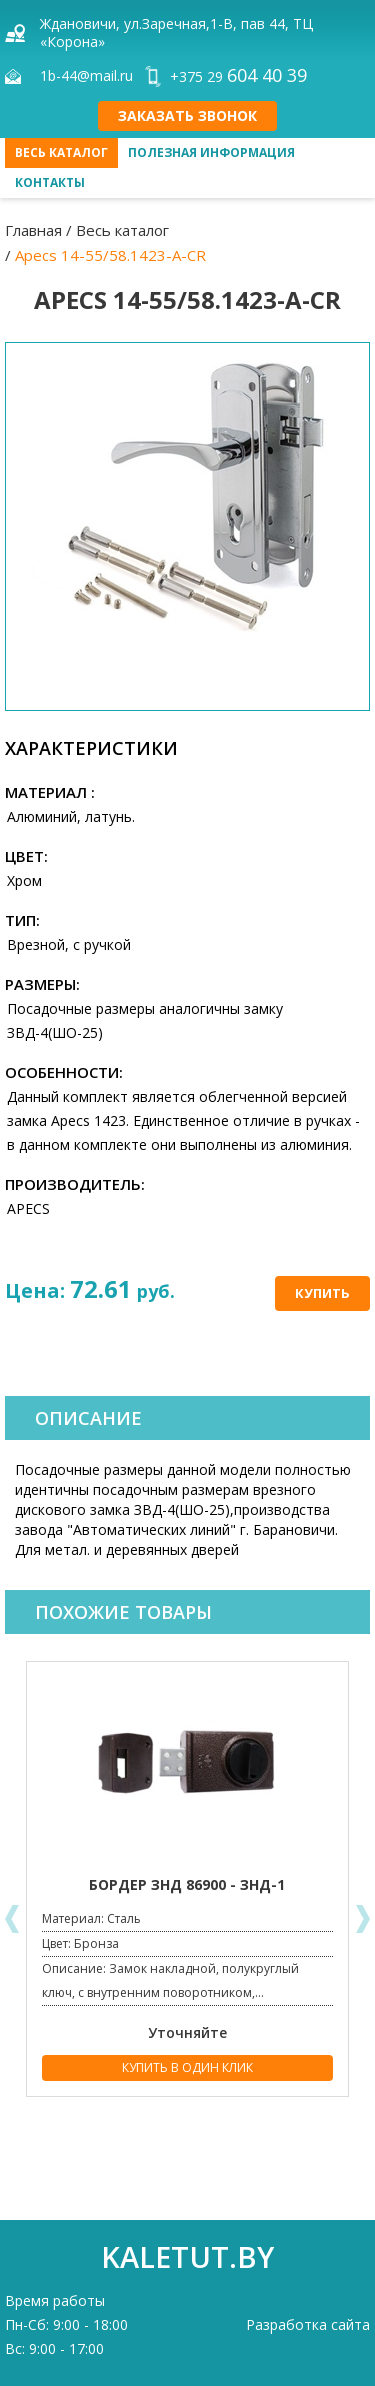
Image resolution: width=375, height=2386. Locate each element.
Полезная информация (211, 152)
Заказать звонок (187, 115)
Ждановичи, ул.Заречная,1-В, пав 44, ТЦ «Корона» (176, 32)
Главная (33, 230)
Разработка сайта (308, 2324)
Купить (322, 1293)
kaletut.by (187, 2256)
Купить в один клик (187, 2067)
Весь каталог (61, 152)
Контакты (50, 182)
